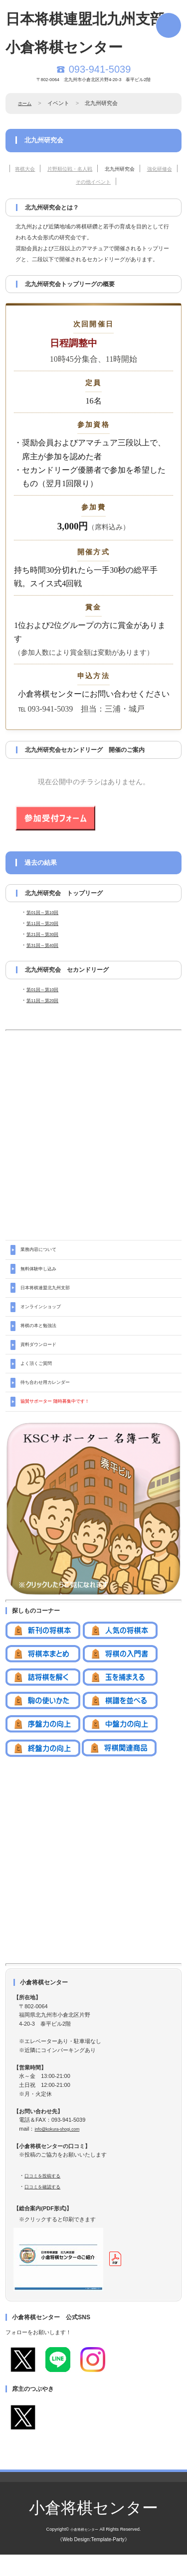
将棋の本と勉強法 (42, 1336)
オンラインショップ (45, 1315)
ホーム (26, 103)
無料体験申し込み (42, 1272)
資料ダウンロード (42, 1357)
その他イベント (110, 181)
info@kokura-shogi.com (63, 2150)
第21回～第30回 (46, 934)
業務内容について (42, 1250)
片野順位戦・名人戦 (80, 168)
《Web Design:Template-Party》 (93, 2561)
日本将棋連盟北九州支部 (50, 1293)
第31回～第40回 (46, 945)
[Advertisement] (93, 1126)
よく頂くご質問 (39, 1379)
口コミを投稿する (46, 2197)
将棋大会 (26, 168)
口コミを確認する (46, 2208)
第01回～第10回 (46, 912)
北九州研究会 (141, 168)
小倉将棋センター (93, 2529)
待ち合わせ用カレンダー (50, 1400)
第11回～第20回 (46, 923)
